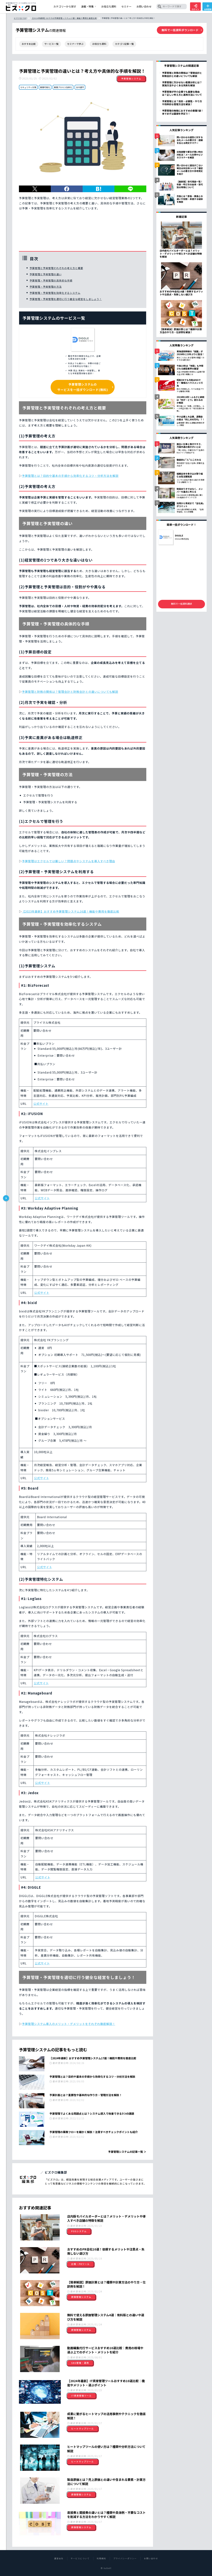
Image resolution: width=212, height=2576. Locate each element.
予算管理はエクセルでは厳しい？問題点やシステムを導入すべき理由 (68, 861)
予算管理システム (131, 78)
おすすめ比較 (29, 43)
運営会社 (59, 2558)
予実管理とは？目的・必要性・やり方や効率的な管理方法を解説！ (182, 103)
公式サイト (40, 1103)
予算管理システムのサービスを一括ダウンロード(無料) (82, 387)
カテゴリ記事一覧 (124, 43)
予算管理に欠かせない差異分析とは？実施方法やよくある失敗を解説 (182, 84)
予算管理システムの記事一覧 (125, 2152)
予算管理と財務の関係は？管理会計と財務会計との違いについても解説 (70, 691)
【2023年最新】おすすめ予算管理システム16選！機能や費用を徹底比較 (70, 911)
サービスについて (80, 2558)
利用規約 (101, 2558)
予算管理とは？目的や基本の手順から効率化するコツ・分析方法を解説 (70, 476)
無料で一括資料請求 (181, 603)
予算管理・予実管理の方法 (45, 286)
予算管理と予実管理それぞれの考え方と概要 (56, 268)
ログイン (195, 7)
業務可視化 (45, 87)
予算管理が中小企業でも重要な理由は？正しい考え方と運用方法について (182, 93)
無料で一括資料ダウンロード (180, 30)
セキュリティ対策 (28, 87)
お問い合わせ (151, 2558)
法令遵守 (80, 87)
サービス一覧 (51, 43)
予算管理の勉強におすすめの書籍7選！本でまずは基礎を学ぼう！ (182, 112)
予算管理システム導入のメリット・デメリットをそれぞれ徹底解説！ (68, 2024)
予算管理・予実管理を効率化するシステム (54, 293)
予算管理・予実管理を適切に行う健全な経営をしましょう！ (65, 299)
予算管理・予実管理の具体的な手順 (50, 280)
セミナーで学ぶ (75, 43)
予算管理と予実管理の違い (45, 274)
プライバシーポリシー (125, 2558)
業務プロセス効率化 (63, 87)
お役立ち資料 (99, 43)
